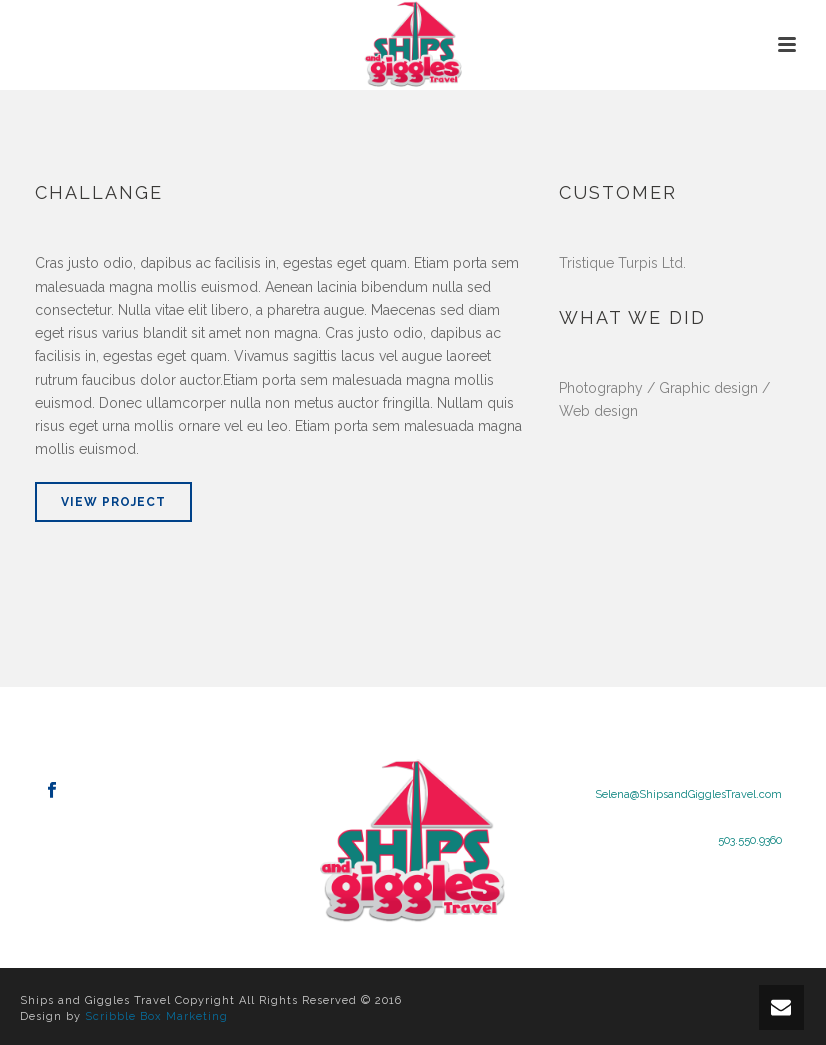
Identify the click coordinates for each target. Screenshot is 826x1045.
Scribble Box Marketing (156, 1016)
